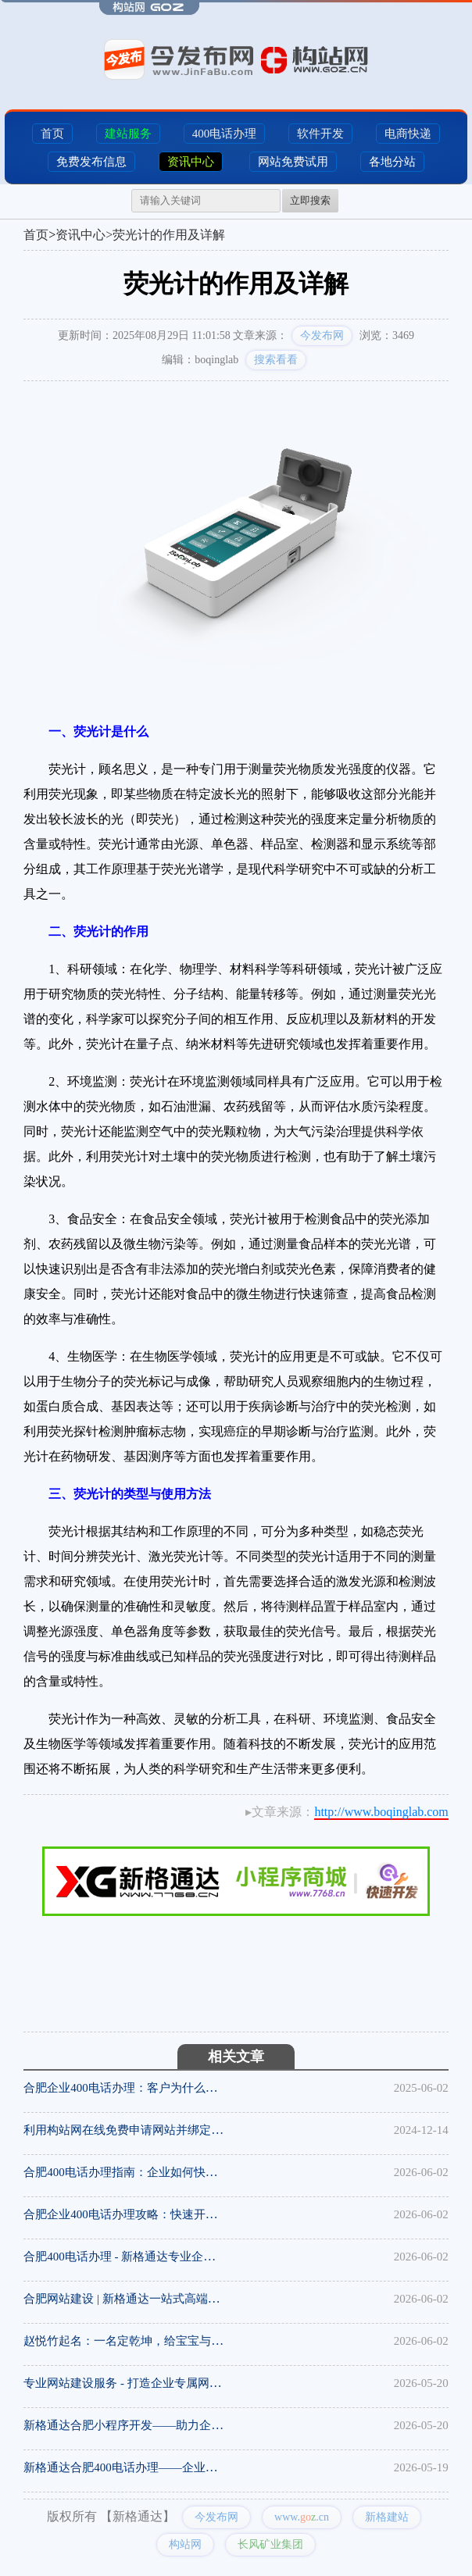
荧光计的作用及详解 (169, 234)
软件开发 (320, 133)
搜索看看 (276, 360)
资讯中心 (190, 161)
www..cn (301, 2517)
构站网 (185, 2544)
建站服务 (128, 133)
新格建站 (387, 2517)
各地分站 (392, 161)
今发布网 (322, 335)
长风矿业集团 (270, 2544)
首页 (52, 133)
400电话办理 (224, 133)
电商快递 (407, 133)
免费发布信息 (91, 161)
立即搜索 (310, 200)
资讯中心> (84, 234)
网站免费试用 (293, 161)
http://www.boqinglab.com (381, 1811)
